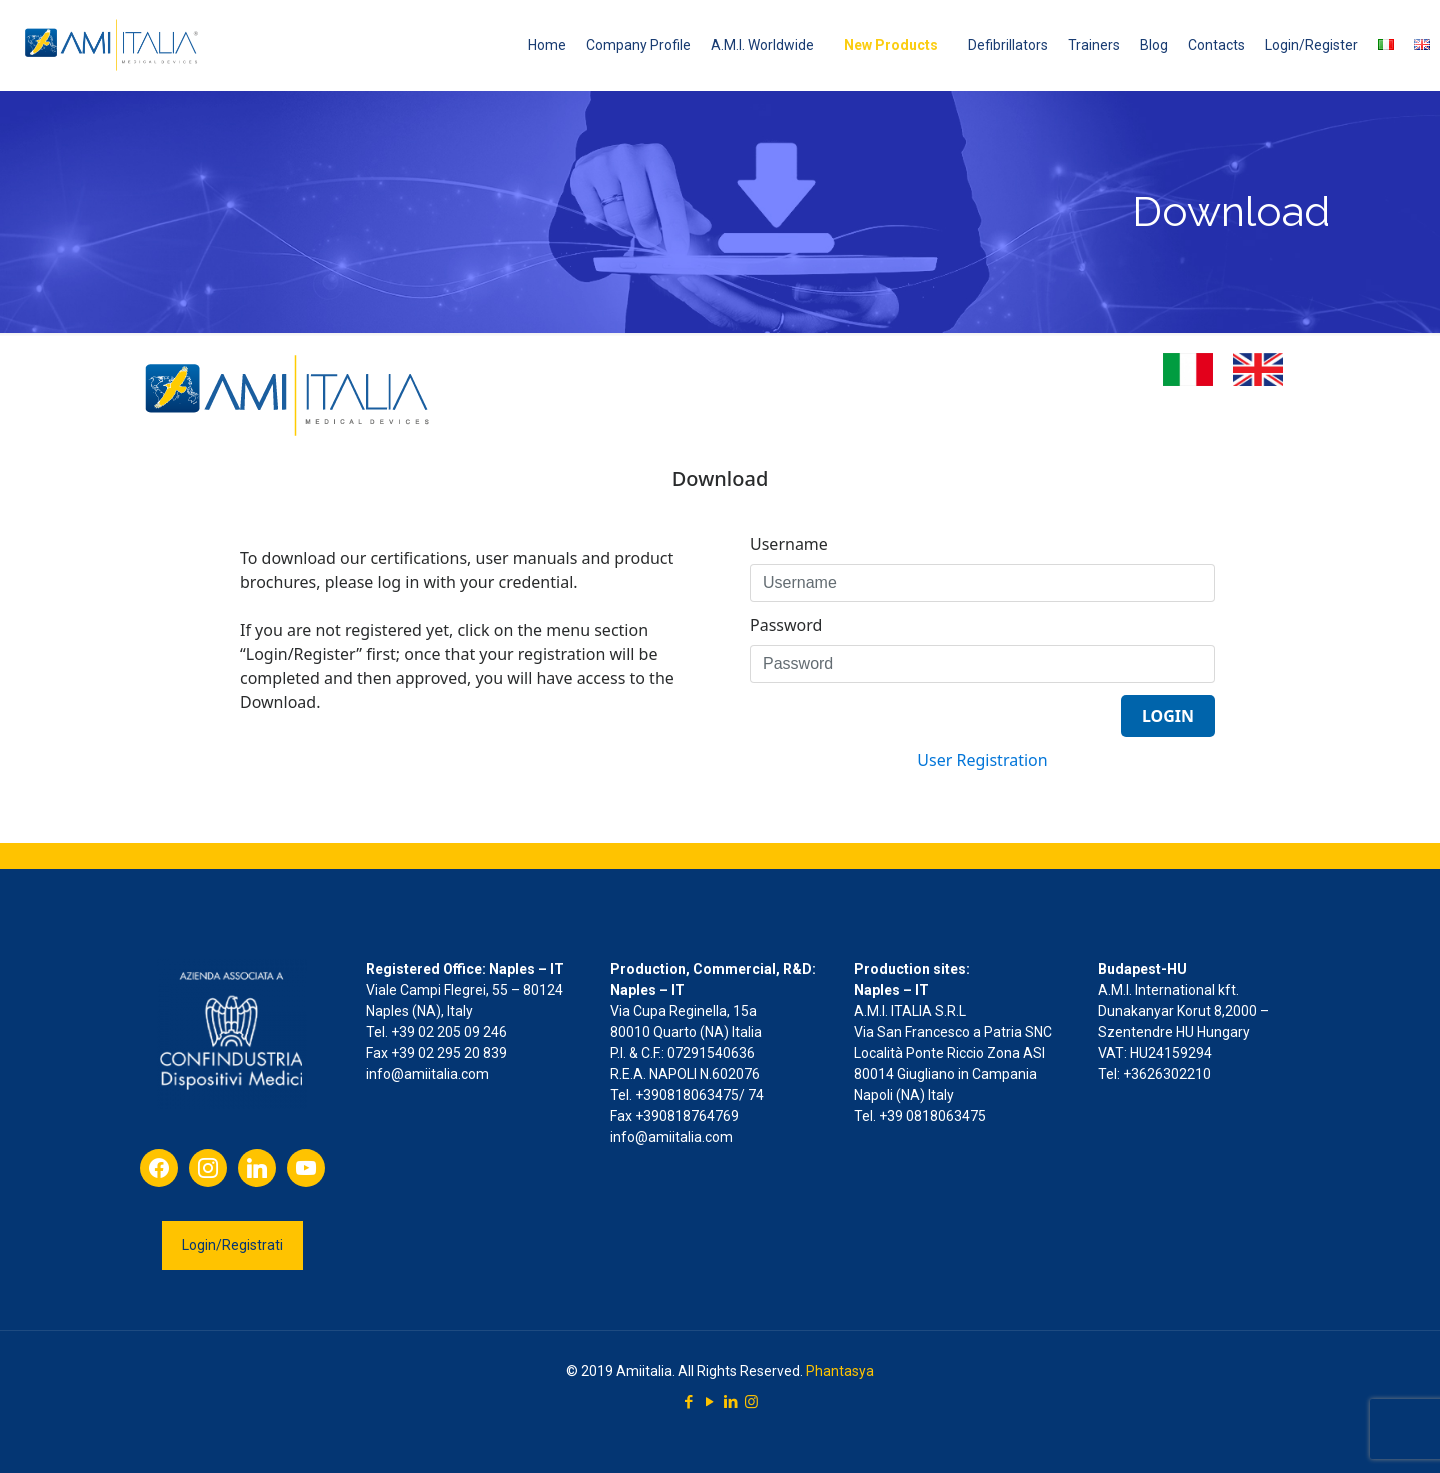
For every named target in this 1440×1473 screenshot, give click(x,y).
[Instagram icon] (751, 1402)
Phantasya (840, 1371)
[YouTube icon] (709, 1402)
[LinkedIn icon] (730, 1402)
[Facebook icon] (688, 1402)
